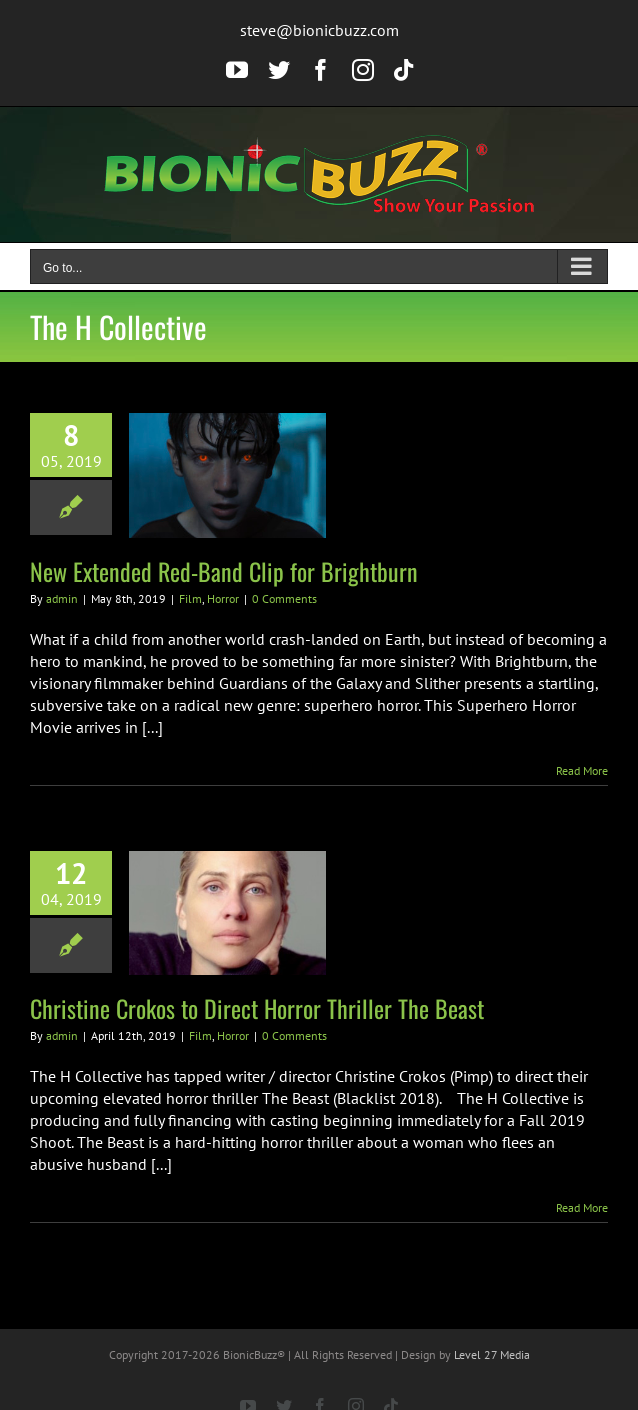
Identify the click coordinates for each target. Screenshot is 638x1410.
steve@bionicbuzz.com (319, 30)
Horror (223, 598)
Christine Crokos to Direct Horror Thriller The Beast (257, 1008)
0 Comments (284, 598)
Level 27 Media (492, 1354)
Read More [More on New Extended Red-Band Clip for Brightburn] (582, 770)
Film (190, 598)
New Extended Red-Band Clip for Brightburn (224, 571)
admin (62, 598)
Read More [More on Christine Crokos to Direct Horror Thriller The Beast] (582, 1207)
